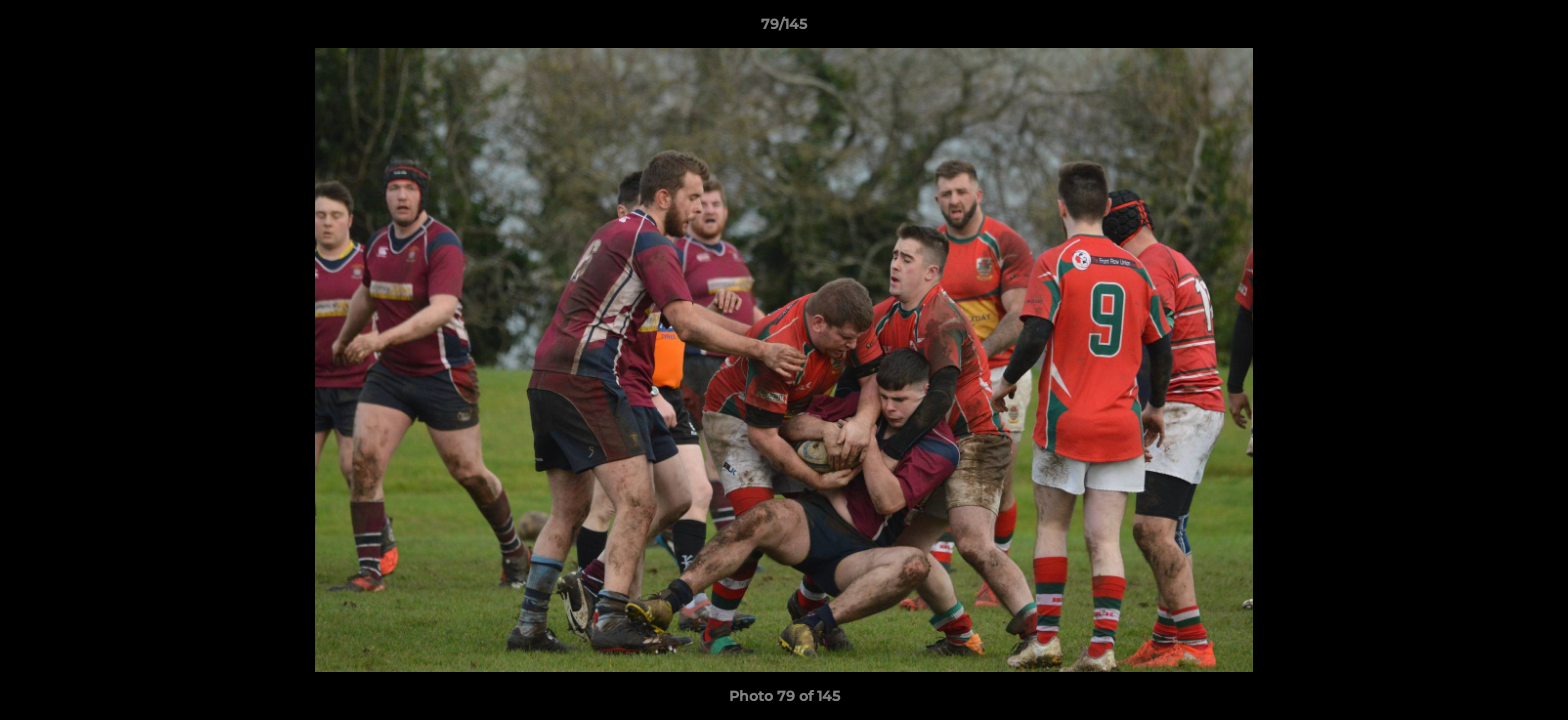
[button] (1532, 29)
